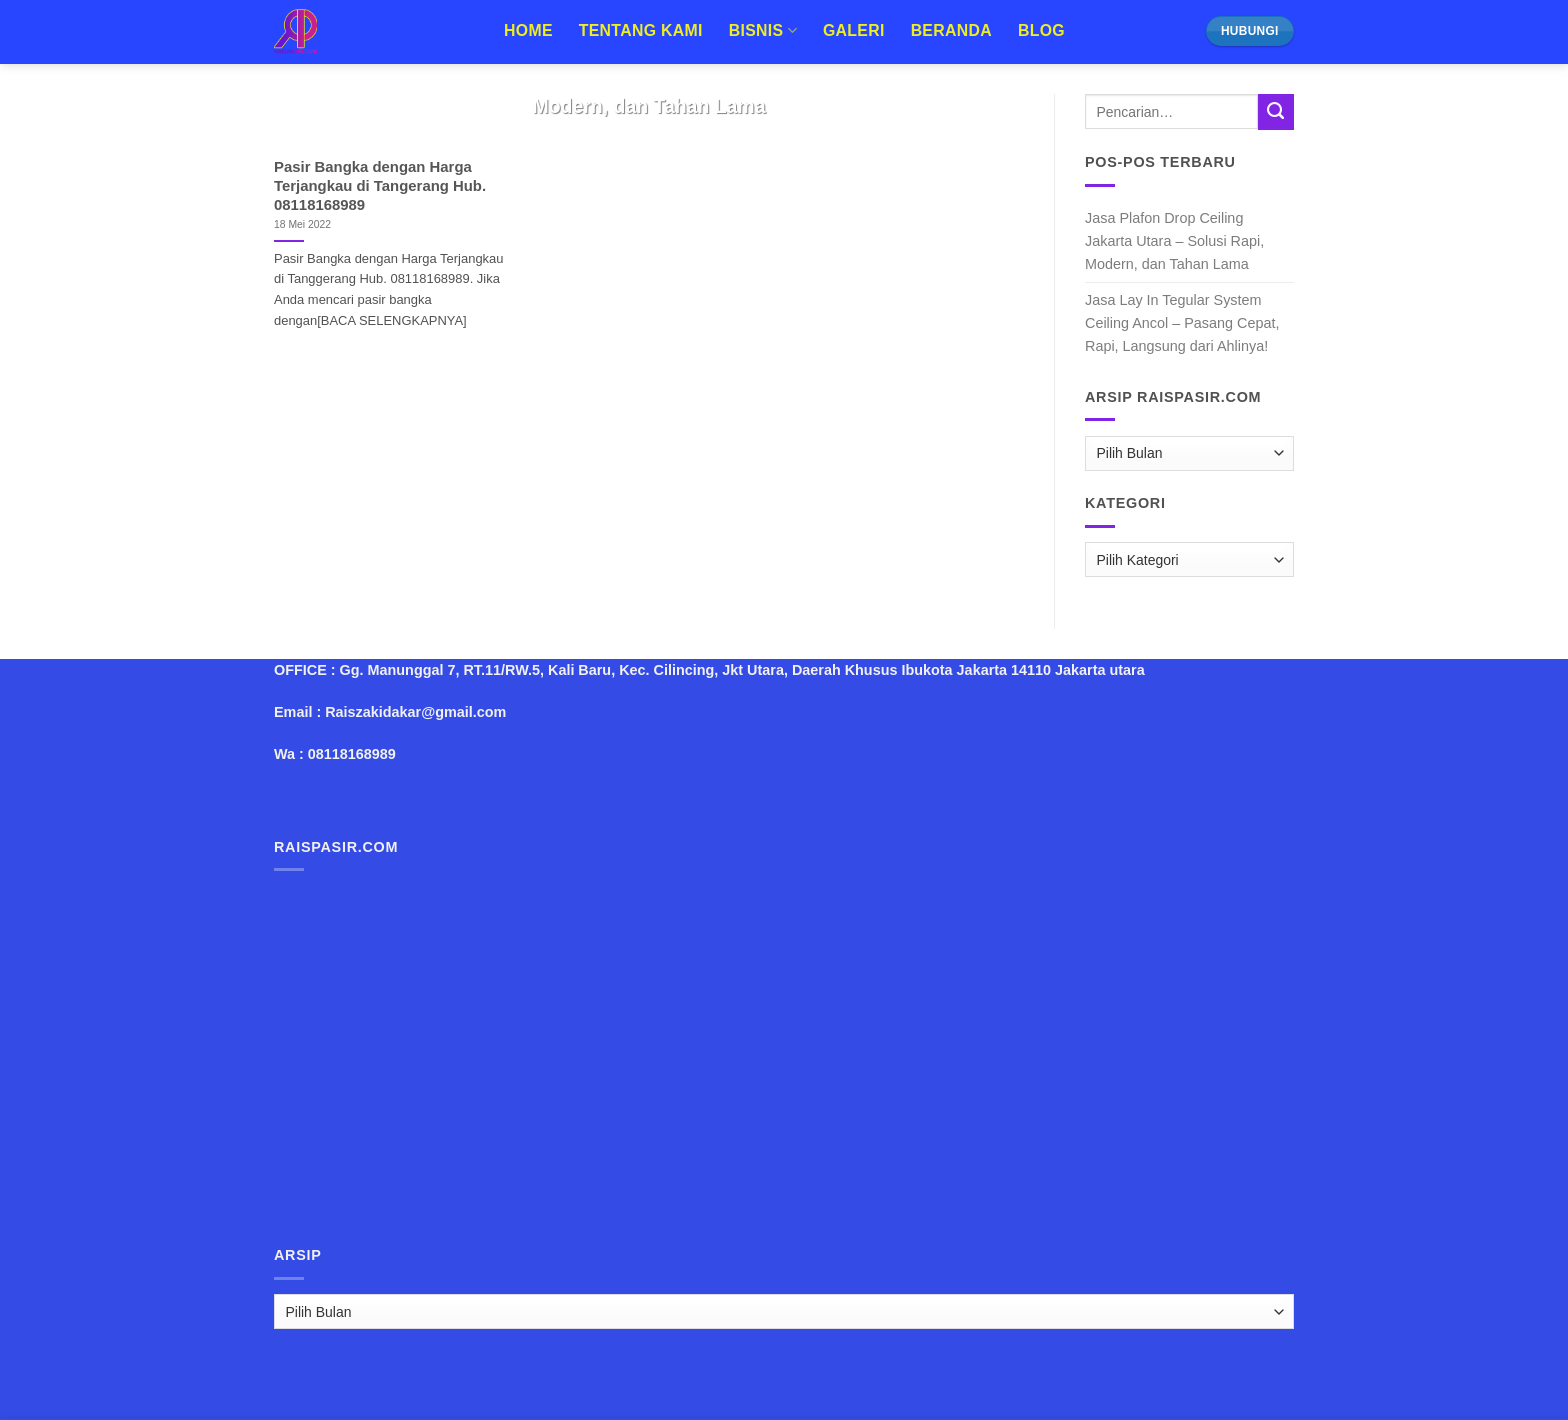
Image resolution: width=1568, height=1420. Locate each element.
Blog (1041, 30)
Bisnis (763, 30)
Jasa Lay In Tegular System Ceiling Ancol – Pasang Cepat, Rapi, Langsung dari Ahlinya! (1182, 323)
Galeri (854, 30)
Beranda (951, 30)
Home (528, 30)
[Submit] (1276, 112)
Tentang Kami (641, 30)
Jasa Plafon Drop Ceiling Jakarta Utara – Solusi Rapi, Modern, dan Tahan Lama (1174, 241)
